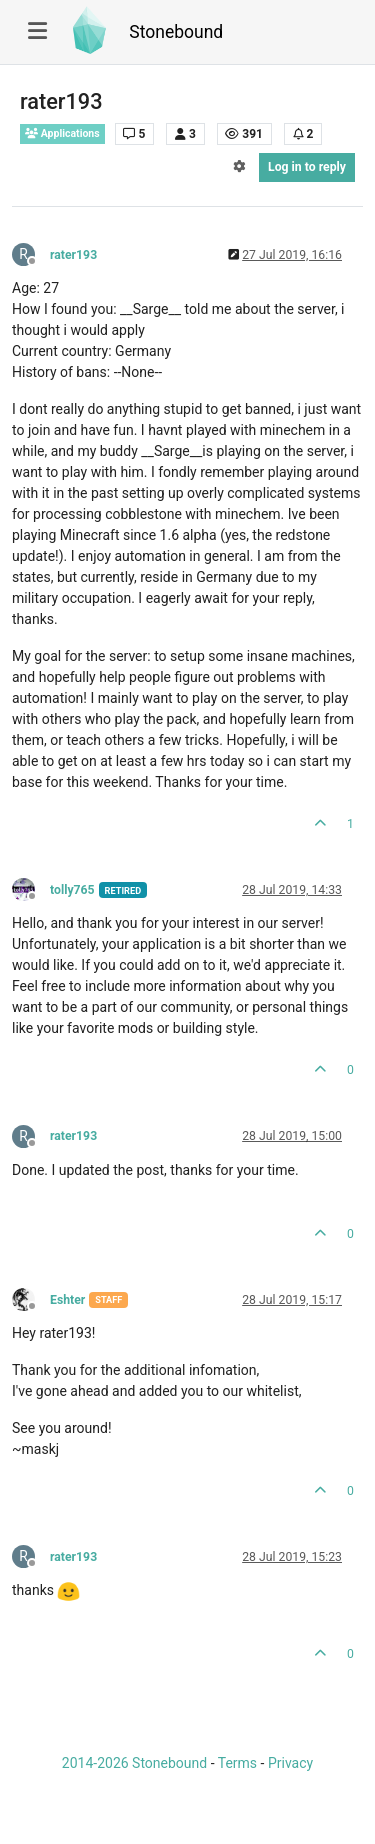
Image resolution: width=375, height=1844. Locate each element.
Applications (62, 133)
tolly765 (72, 890)
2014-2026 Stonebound (134, 1763)
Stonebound (176, 32)
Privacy (290, 1763)
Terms (237, 1763)
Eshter (67, 1300)
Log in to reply (307, 167)
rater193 (73, 255)
